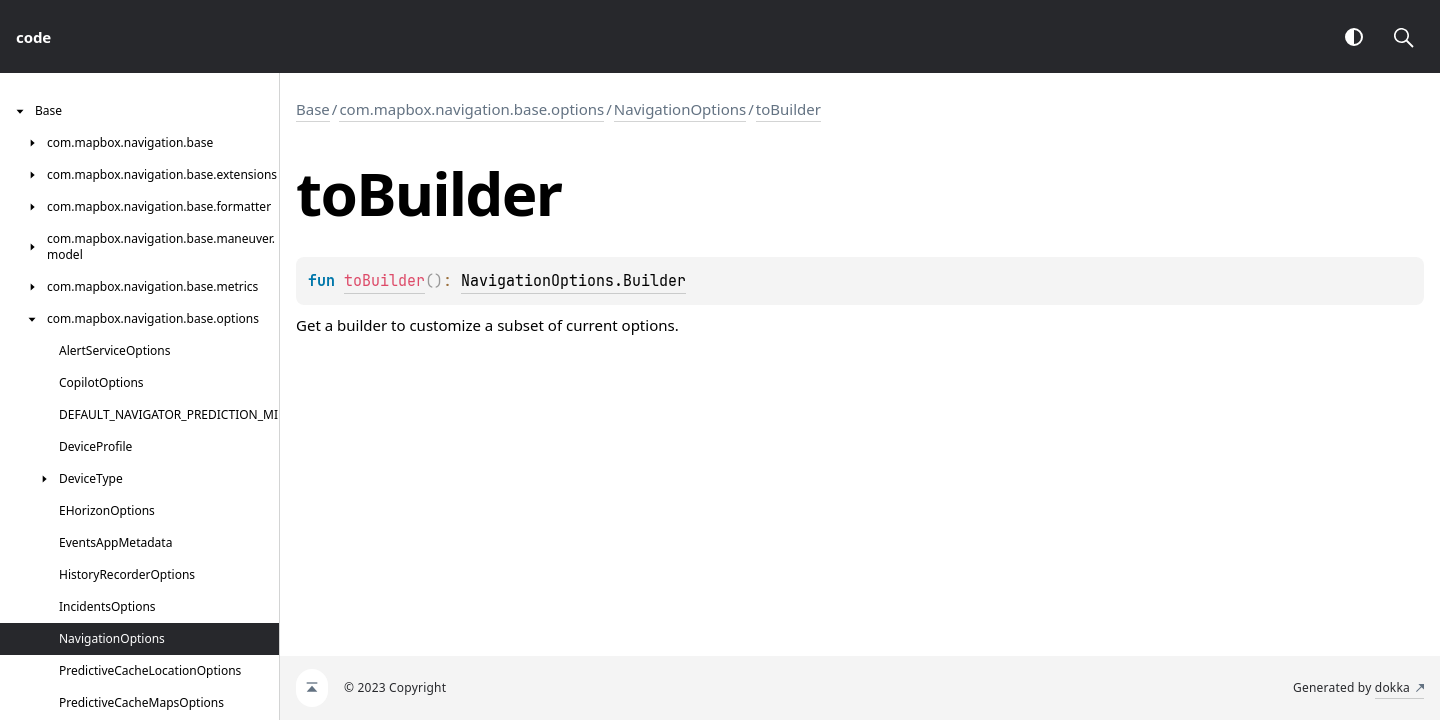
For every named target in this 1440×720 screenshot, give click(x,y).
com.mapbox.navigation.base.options (471, 109)
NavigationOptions (680, 109)
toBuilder (788, 109)
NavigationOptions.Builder (573, 281)
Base (313, 109)
